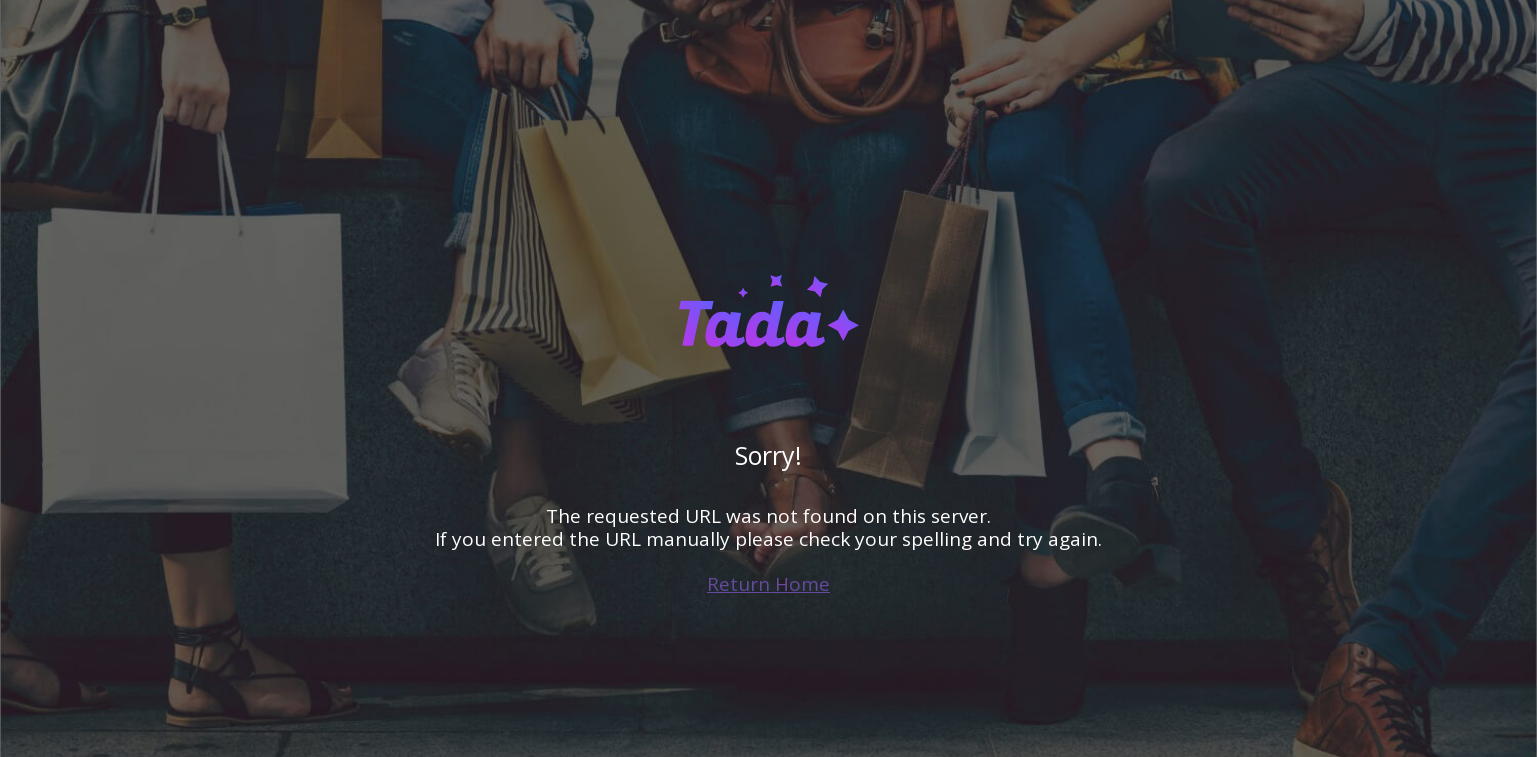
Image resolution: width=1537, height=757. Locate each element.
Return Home (768, 584)
